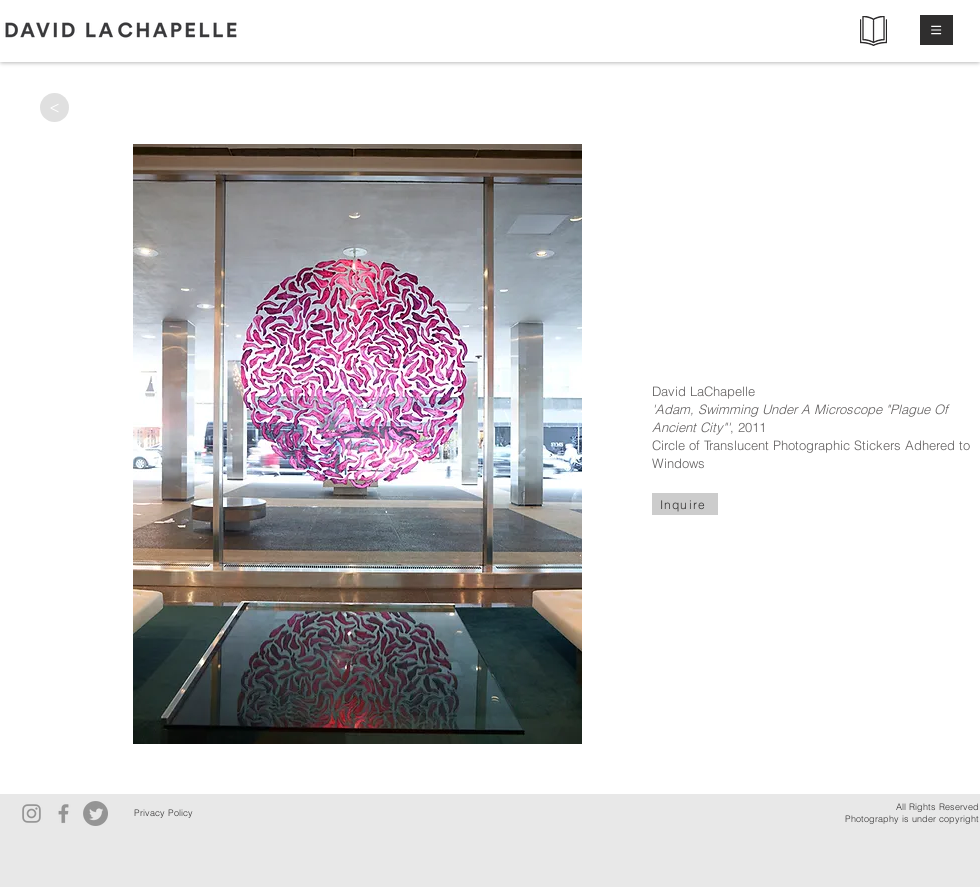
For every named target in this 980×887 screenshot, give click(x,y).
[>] (54, 107)
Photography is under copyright (912, 818)
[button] (936, 30)
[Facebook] (63, 813)
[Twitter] (95, 813)
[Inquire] (685, 504)
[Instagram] (31, 813)
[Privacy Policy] (163, 813)
